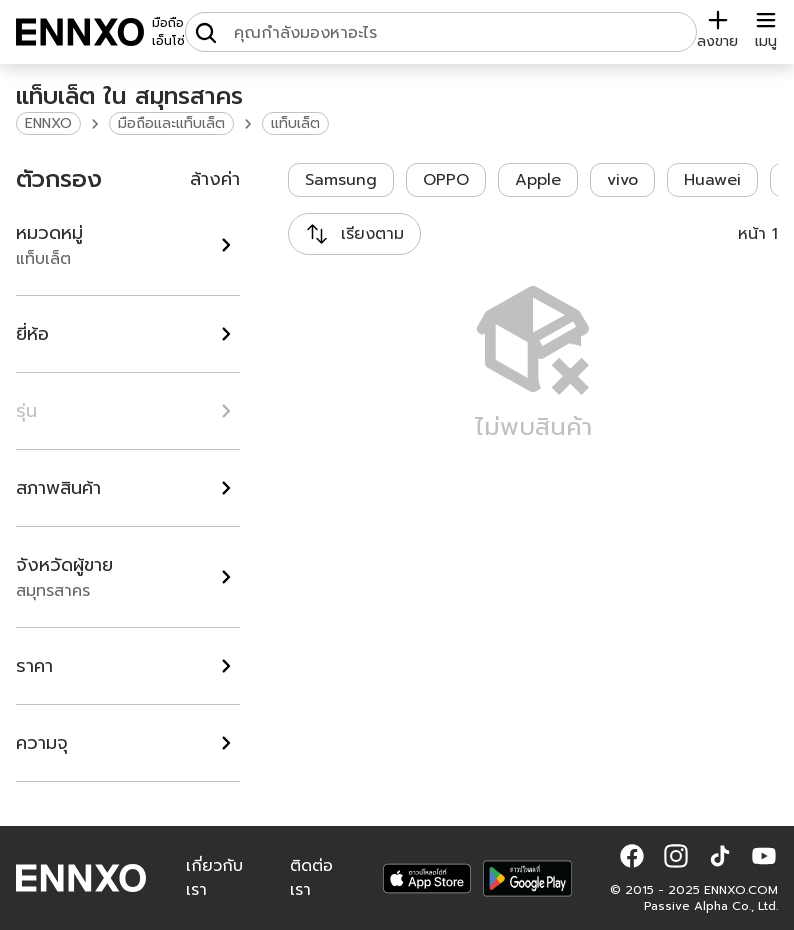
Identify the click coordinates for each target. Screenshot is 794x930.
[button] (632, 856)
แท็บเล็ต (295, 123)
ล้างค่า (215, 179)
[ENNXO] (80, 32)
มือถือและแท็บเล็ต (171, 123)
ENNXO (48, 123)
